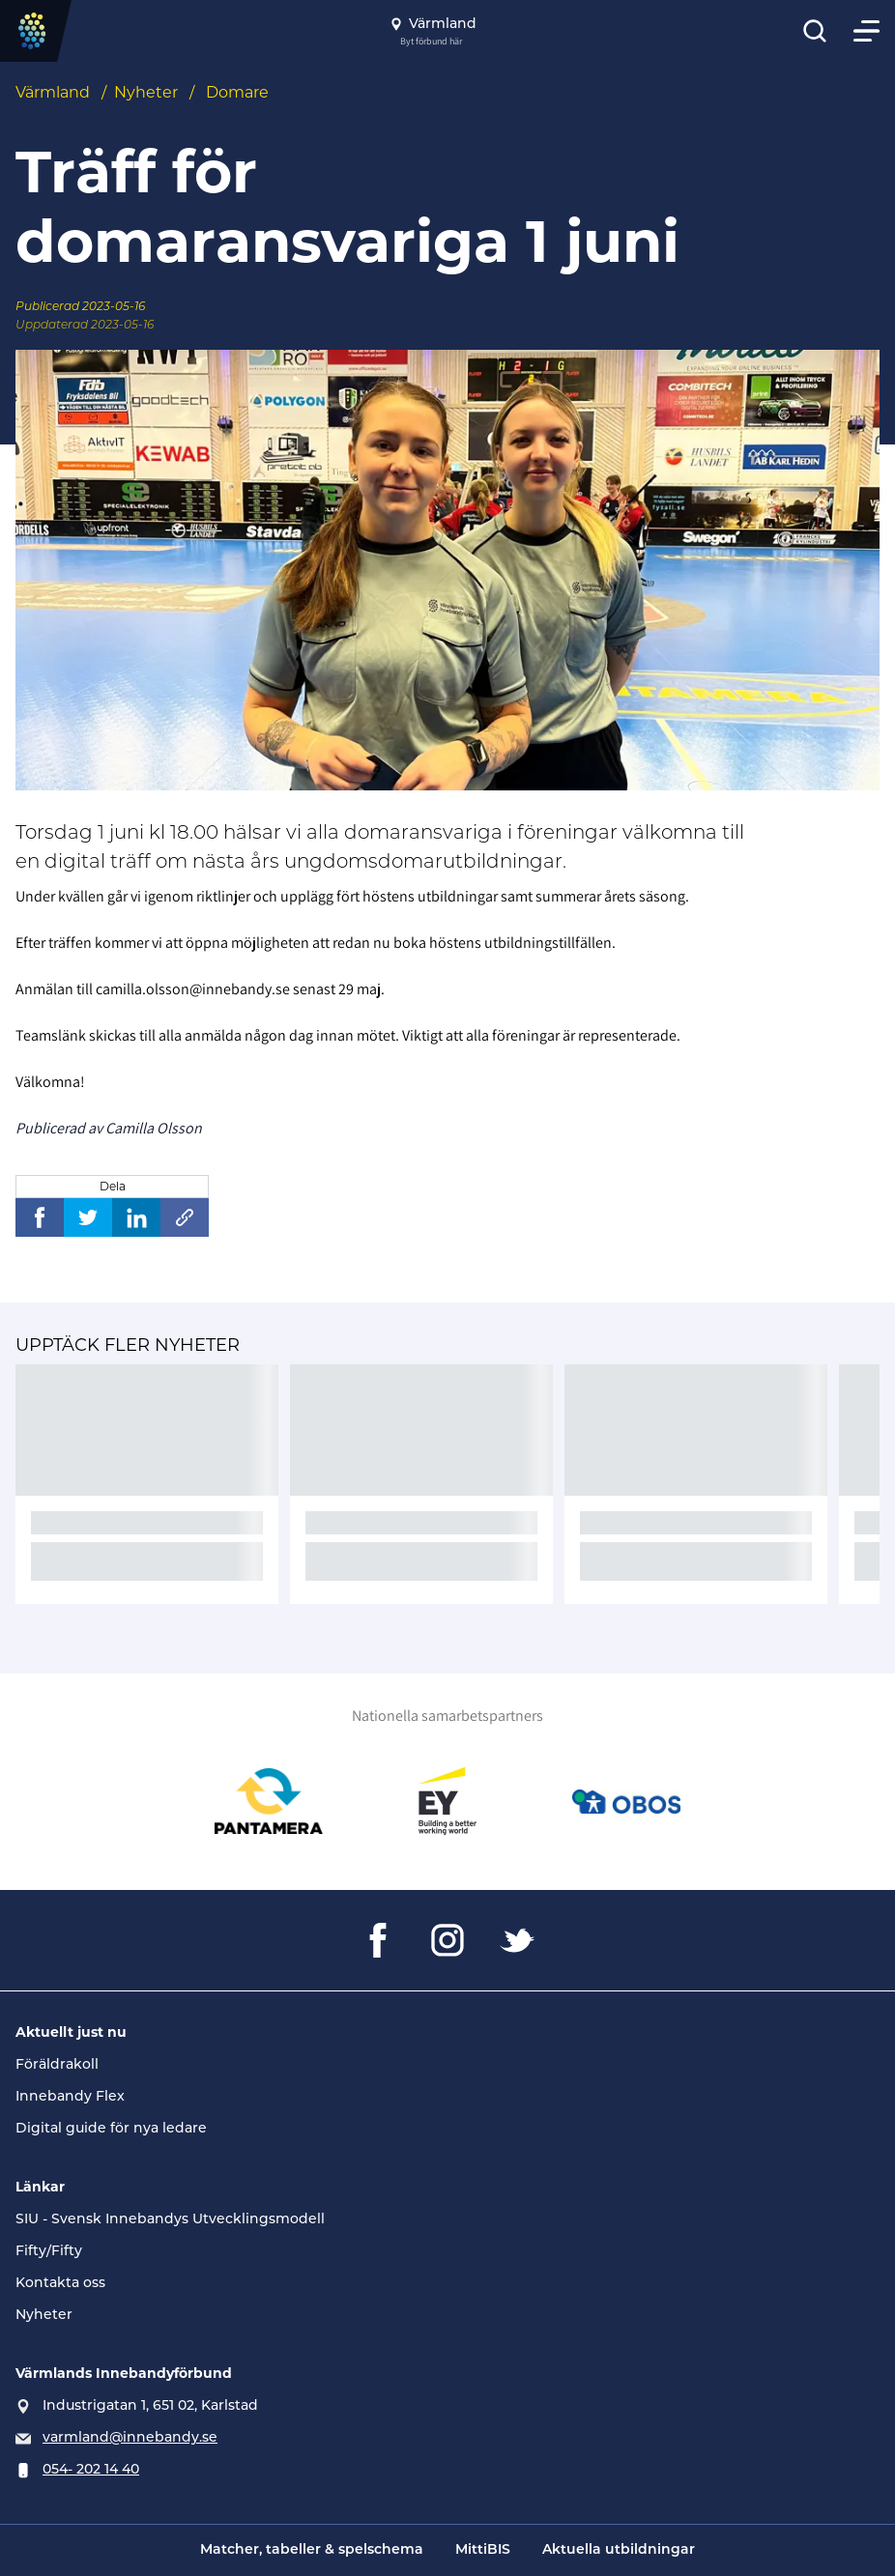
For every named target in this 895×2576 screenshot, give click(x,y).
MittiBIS (482, 2550)
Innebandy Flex (70, 2095)
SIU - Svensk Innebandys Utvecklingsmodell (170, 2218)
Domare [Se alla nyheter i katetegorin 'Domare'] (237, 92)
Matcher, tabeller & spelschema (311, 2550)
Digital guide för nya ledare (111, 2127)
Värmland (52, 92)
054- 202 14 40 (91, 2468)
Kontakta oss (60, 2282)
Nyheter (146, 92)
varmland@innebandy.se (130, 2437)
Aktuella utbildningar (618, 2550)
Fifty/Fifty (48, 2250)
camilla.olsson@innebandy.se (193, 989)
